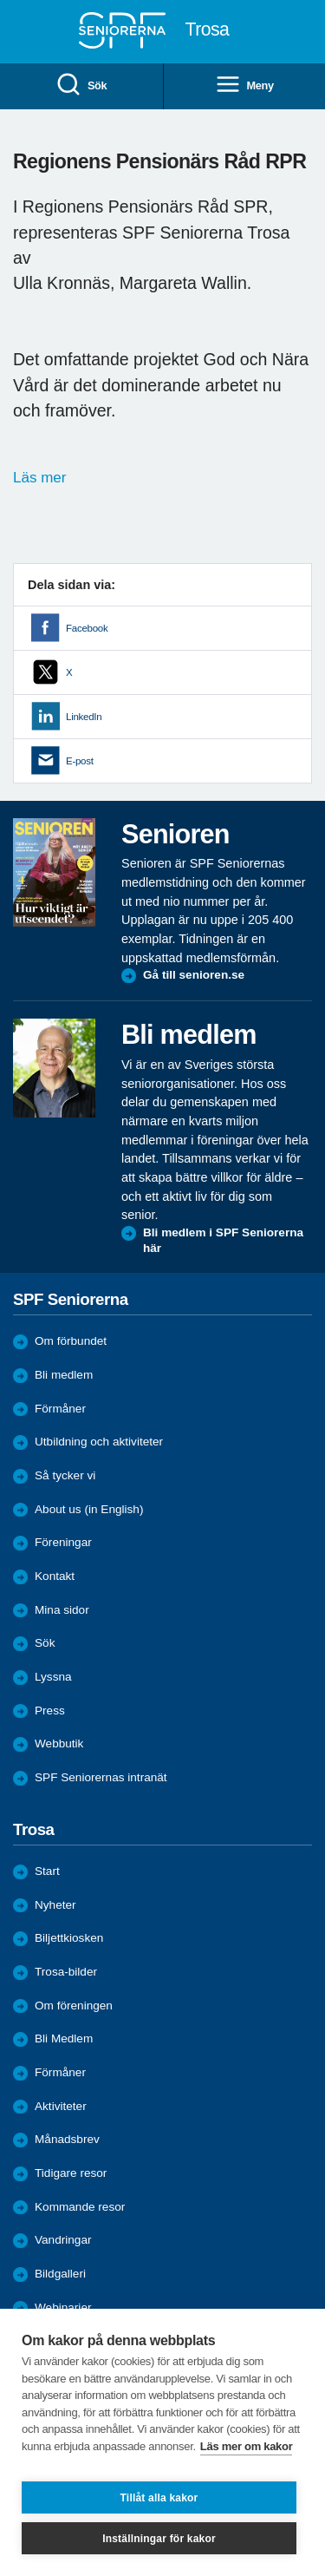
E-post (80, 761)
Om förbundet (71, 1340)
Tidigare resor (71, 2172)
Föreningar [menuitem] (63, 1542)
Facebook (86, 628)
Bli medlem (64, 1374)
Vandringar (63, 2239)
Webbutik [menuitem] (59, 1743)
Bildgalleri (60, 2273)
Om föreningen (74, 2005)
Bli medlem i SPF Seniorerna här (223, 1240)
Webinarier (63, 2307)
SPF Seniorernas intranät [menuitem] (101, 1777)
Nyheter (55, 1904)
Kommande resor (80, 2206)
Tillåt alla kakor (159, 2498)
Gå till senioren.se (193, 974)
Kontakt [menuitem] (55, 1576)
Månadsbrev (67, 2139)
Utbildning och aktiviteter (99, 1441)
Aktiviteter (61, 2106)
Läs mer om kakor (246, 2446)
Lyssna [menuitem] (53, 1676)
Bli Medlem (64, 2038)
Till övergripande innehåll (0, 0)
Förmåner (60, 1408)
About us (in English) (89, 1509)
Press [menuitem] (50, 1710)
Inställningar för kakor (159, 2539)
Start (47, 1871)
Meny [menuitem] (244, 85)
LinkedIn (83, 716)
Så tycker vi (65, 1475)
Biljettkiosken (69, 1937)
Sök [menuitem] (81, 85)
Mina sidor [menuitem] (62, 1609)
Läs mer (39, 477)
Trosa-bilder (66, 1971)
